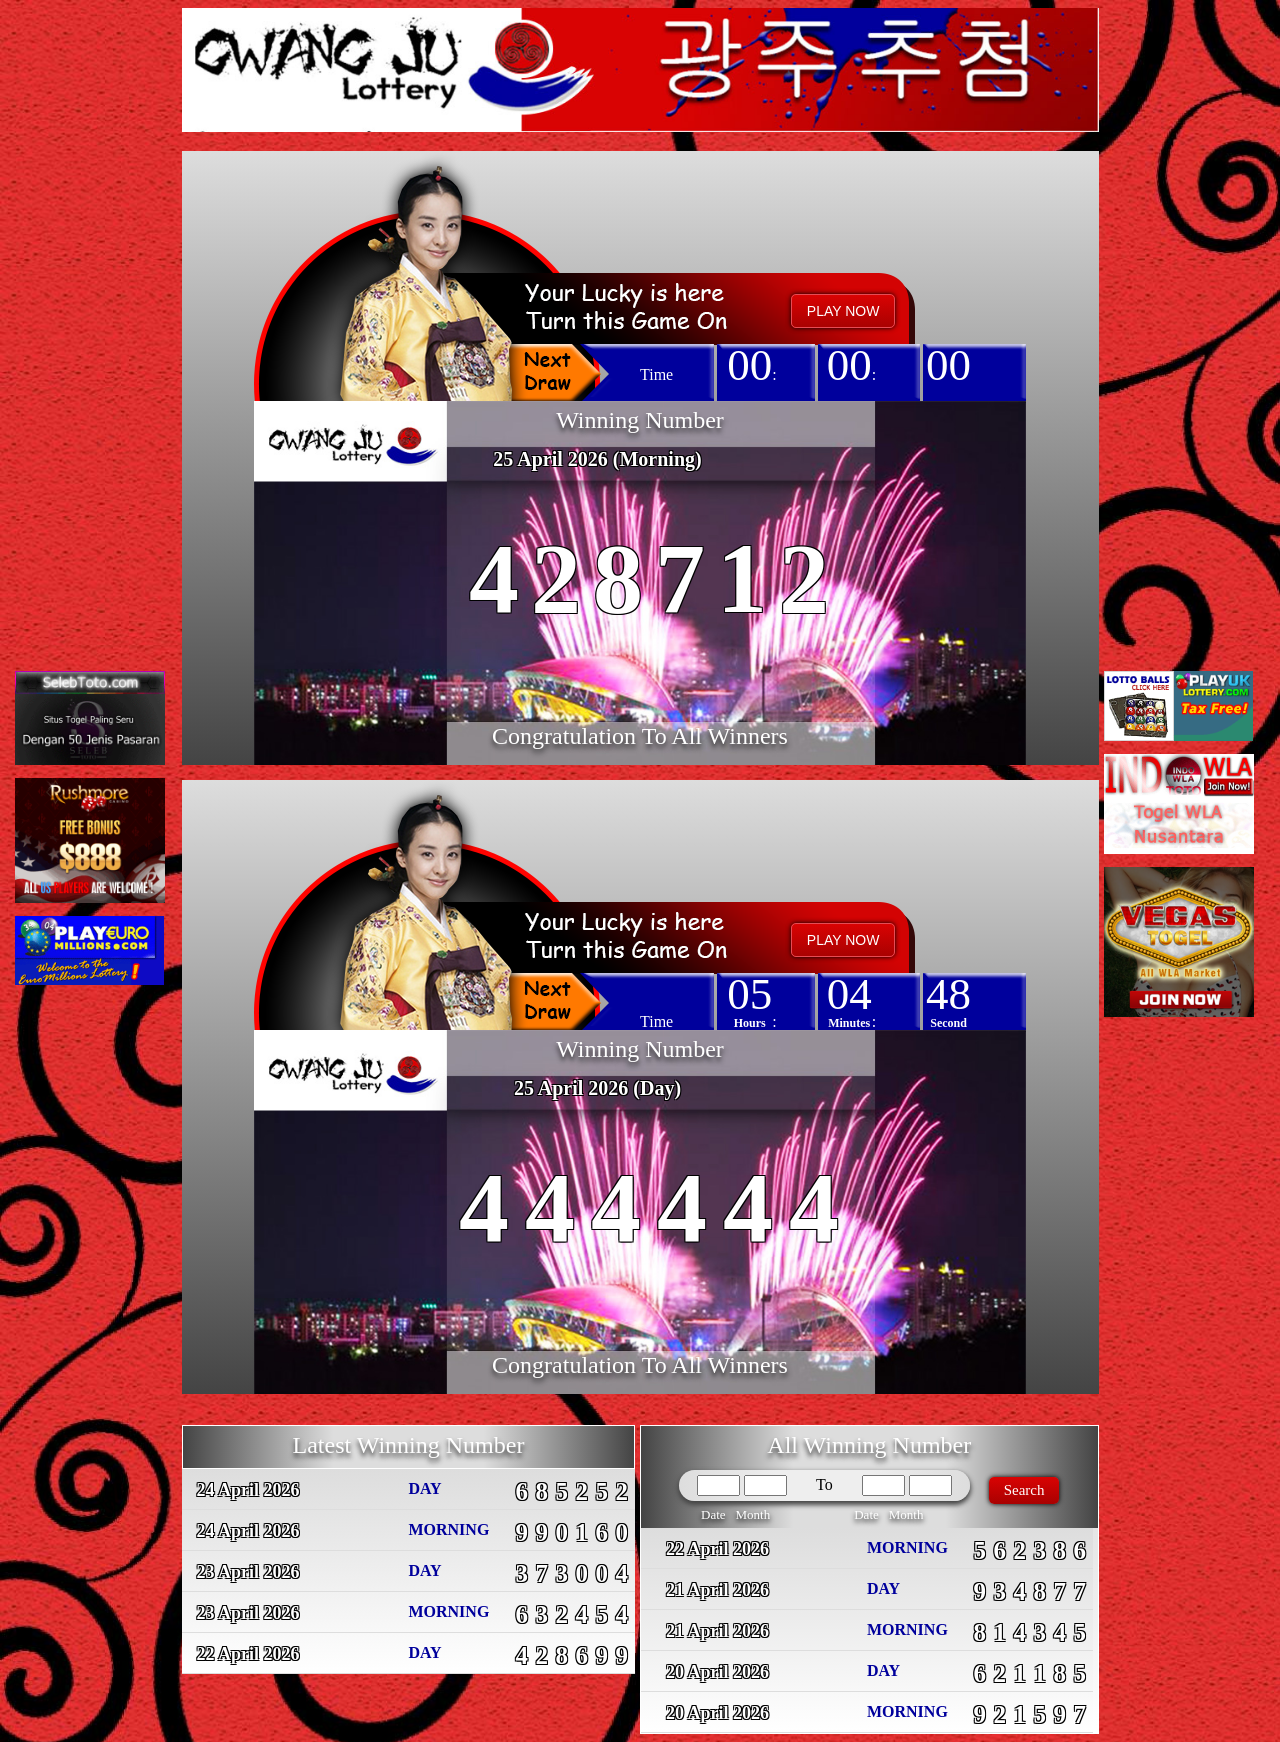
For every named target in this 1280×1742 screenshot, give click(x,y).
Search (1024, 1490)
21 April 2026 (717, 1590)
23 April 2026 (248, 1572)
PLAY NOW (843, 311)
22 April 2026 (248, 1654)
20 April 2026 (717, 1672)
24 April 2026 (248, 1490)
